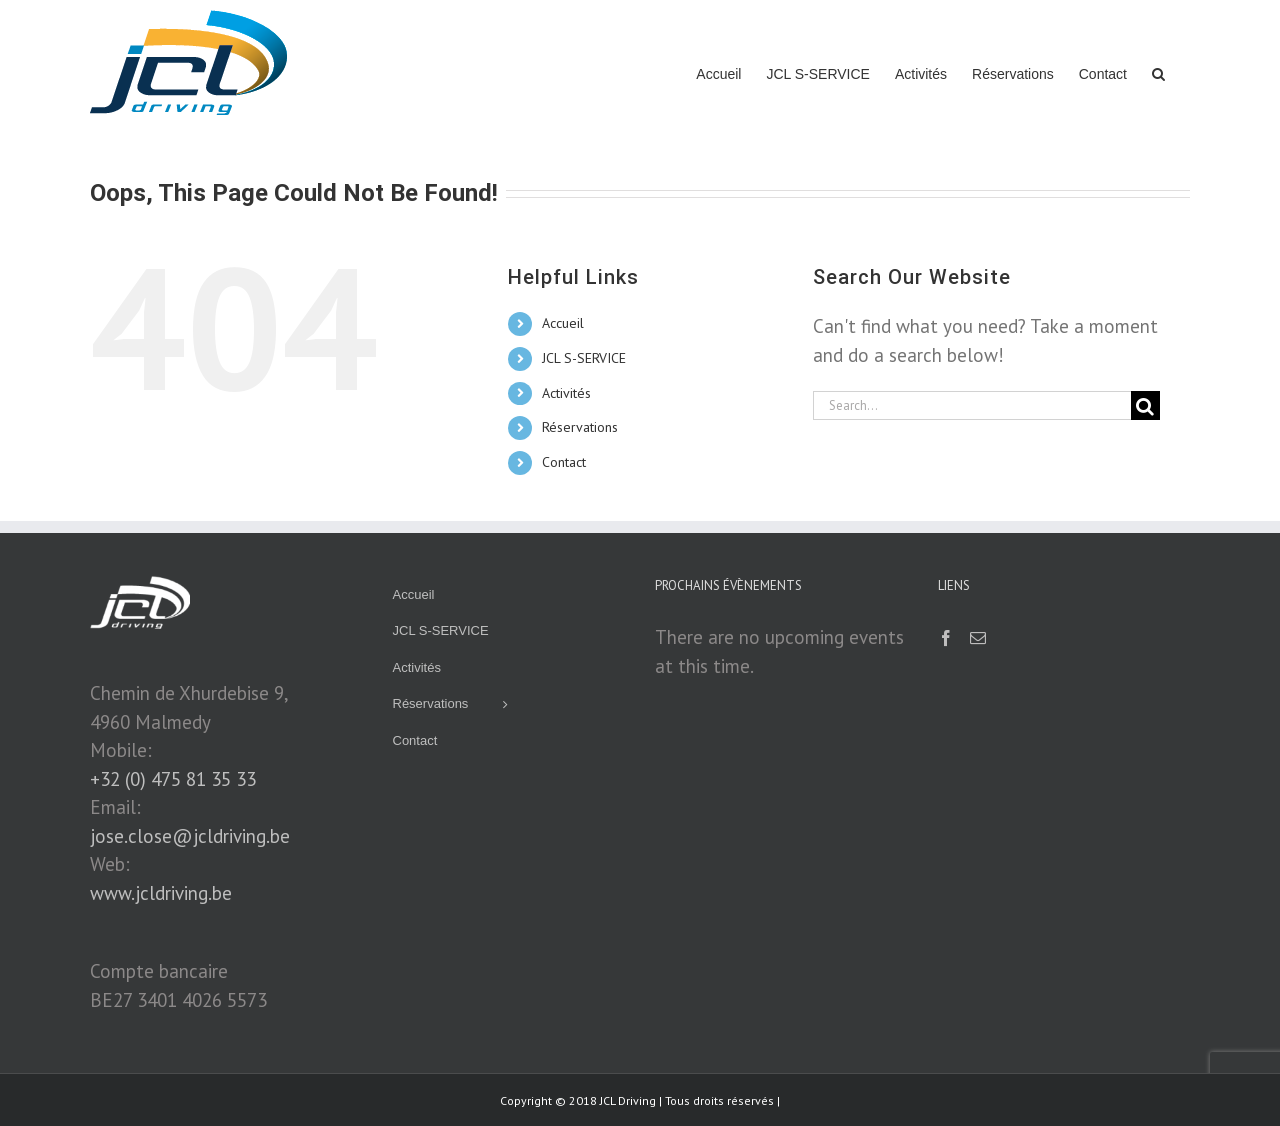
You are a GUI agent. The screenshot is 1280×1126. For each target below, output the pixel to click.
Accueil (563, 323)
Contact (564, 462)
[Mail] (978, 638)
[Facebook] (946, 638)
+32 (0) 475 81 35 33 (173, 779)
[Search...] (972, 405)
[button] (1158, 72)
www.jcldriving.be (161, 893)
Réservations (580, 427)
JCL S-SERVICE (584, 358)
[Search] (1145, 405)
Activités (566, 393)
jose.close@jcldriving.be (190, 836)
